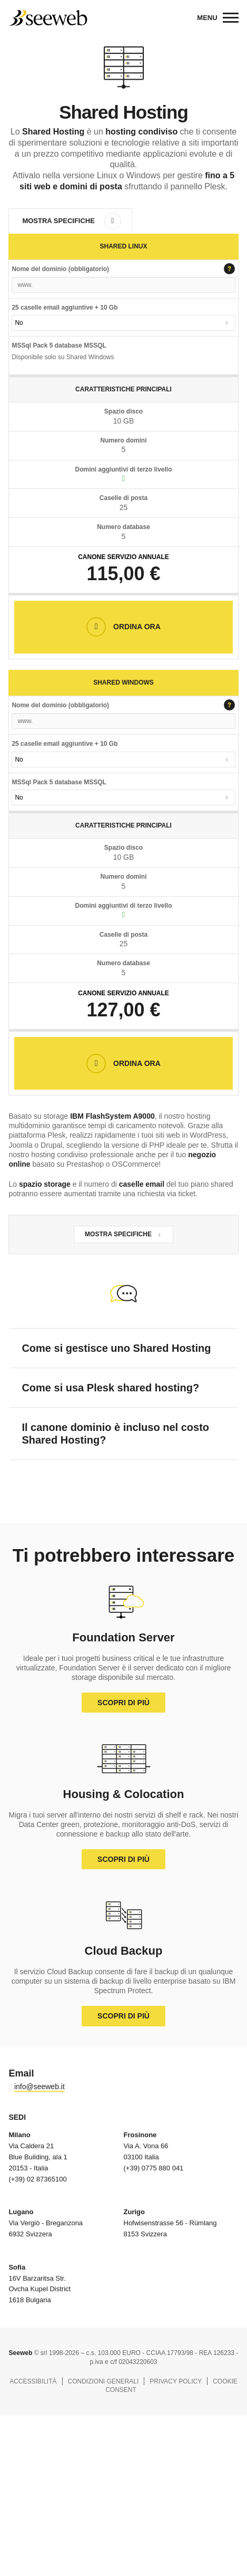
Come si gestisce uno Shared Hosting (116, 1348)
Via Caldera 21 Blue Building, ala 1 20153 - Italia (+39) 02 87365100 (37, 2157)
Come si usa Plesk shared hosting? (110, 1387)
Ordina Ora (136, 626)
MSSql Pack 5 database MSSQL (59, 782)
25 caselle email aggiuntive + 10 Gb (64, 307)
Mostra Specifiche (58, 221)
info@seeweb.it (39, 2086)
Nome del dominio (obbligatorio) (123, 269)
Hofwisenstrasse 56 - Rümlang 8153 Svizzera (170, 2223)
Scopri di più (123, 1702)
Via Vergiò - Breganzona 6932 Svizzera (45, 2223)
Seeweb (47, 18)
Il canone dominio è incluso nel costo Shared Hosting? (115, 1433)
